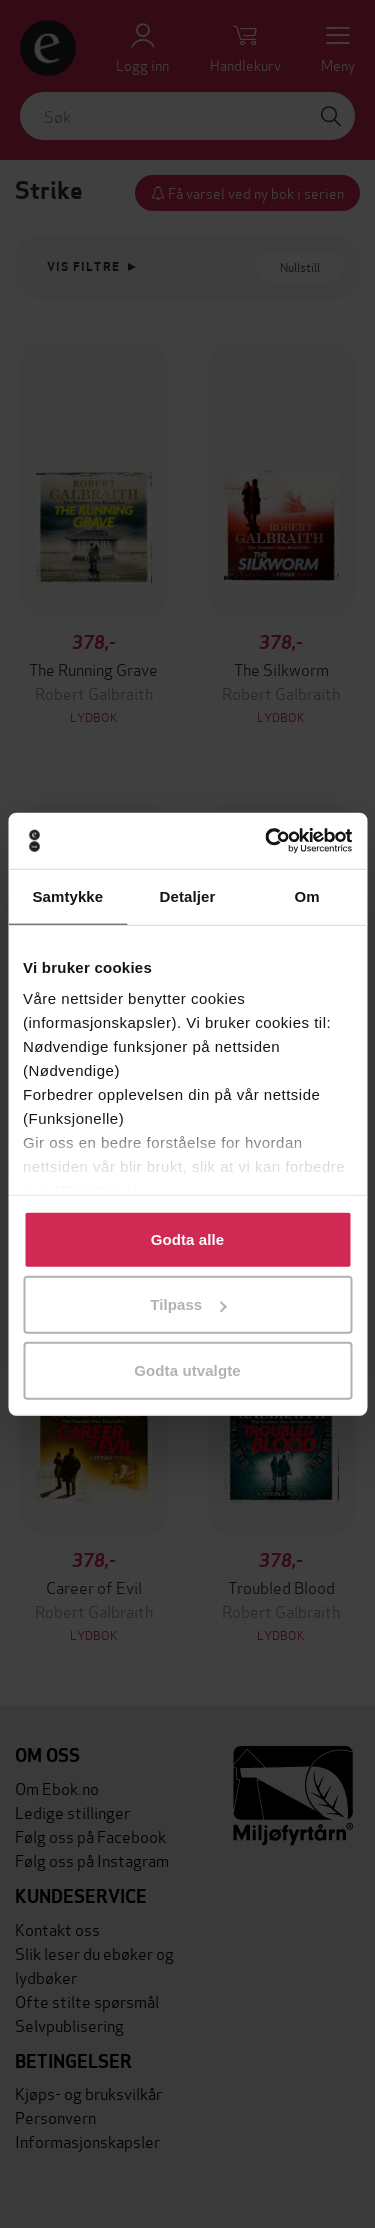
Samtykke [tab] (67, 895)
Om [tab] (307, 895)
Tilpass (188, 1304)
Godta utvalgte (187, 1369)
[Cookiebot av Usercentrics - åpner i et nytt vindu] (267, 841)
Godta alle (188, 1238)
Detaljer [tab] (188, 895)
